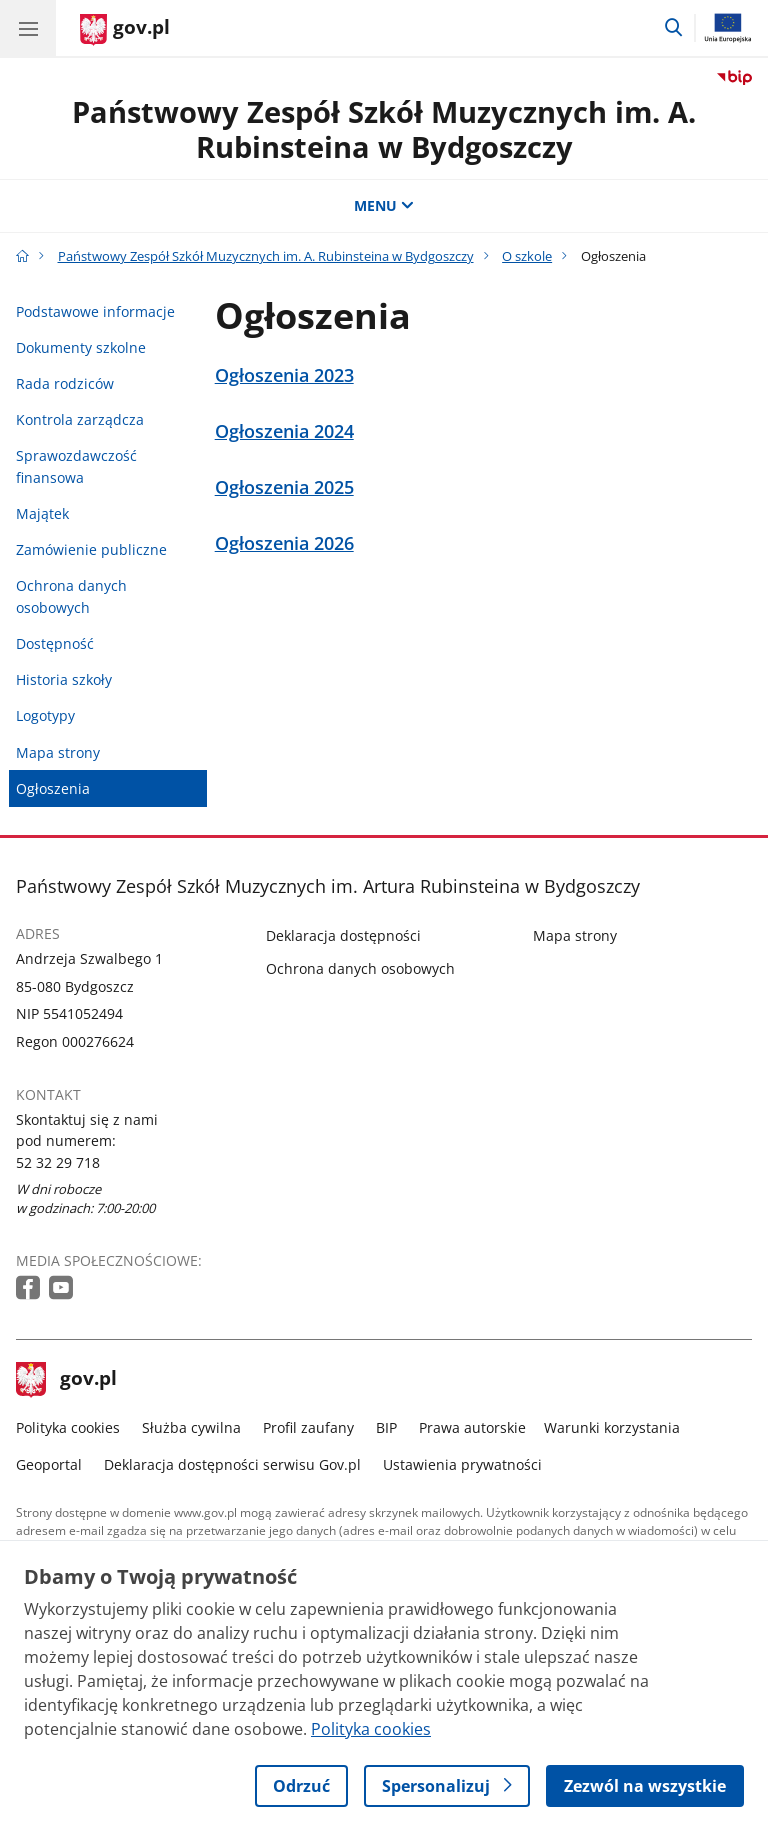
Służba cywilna (191, 1427)
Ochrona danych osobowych (71, 596)
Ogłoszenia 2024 (284, 431)
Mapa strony (58, 752)
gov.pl (67, 1380)
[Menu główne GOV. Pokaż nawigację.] (28, 28)
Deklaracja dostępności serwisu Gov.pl (232, 1464)
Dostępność (55, 643)
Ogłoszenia (53, 788)
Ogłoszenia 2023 (284, 375)
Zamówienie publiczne (91, 549)
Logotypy (45, 715)
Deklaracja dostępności (343, 935)
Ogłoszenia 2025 (284, 487)
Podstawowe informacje (95, 311)
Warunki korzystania (612, 1427)
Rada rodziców (65, 383)
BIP (386, 1427)
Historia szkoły (64, 679)
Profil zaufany (308, 1427)
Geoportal (49, 1464)
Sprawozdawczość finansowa (76, 466)
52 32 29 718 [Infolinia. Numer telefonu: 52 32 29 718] (58, 1162)
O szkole (527, 256)
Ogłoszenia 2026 (284, 543)
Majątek (42, 513)
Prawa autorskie (472, 1427)
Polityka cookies (68, 1427)
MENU (384, 205)
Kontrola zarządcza (80, 419)
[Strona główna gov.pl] (125, 30)
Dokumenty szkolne (81, 347)
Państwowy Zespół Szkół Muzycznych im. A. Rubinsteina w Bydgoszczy (384, 129)
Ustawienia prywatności (462, 1464)
